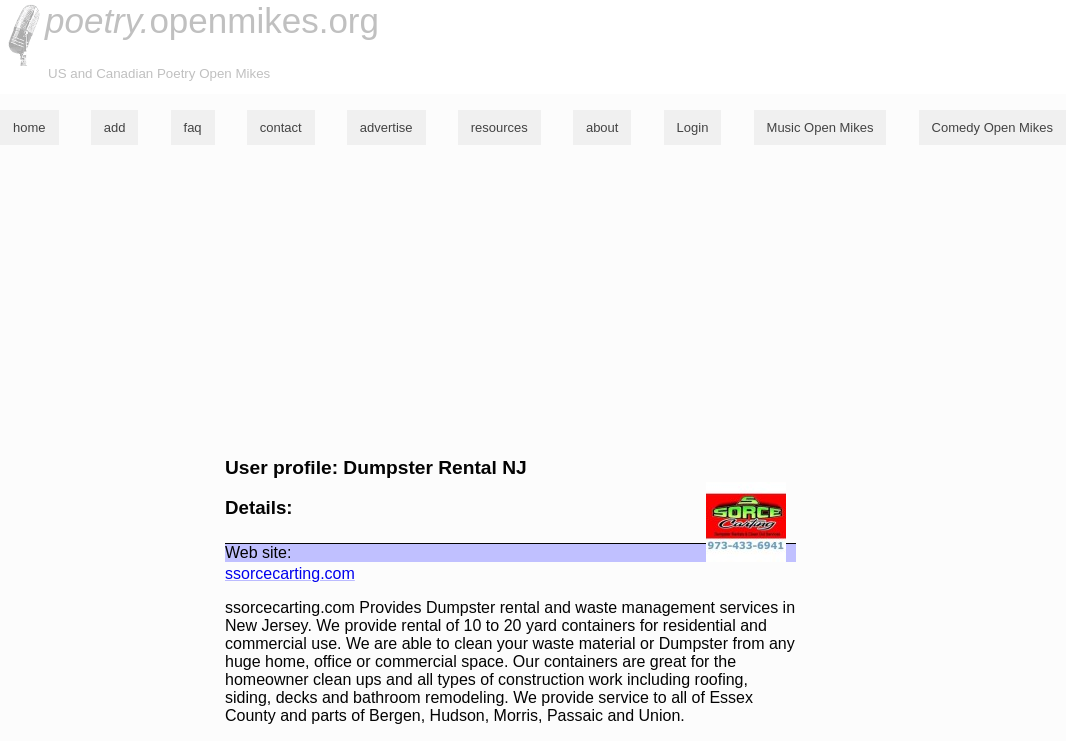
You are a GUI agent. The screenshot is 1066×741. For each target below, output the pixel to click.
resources (499, 127)
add (115, 127)
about (602, 127)
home (29, 127)
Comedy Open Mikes (992, 127)
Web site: (258, 552)
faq (193, 127)
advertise (386, 127)
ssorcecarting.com (290, 573)
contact (281, 127)
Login (693, 127)
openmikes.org (212, 20)
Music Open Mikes (820, 127)
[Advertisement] (533, 301)
